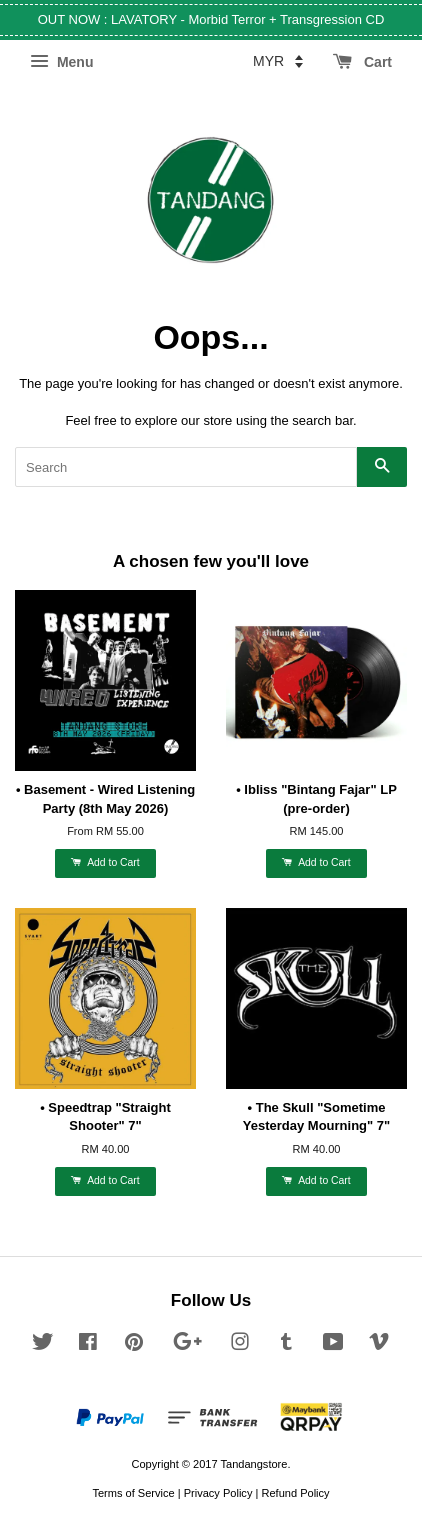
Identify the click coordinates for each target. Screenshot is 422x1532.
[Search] (186, 467)
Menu (61, 62)
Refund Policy (295, 1493)
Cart (362, 62)
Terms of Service (133, 1493)
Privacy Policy (218, 1493)
